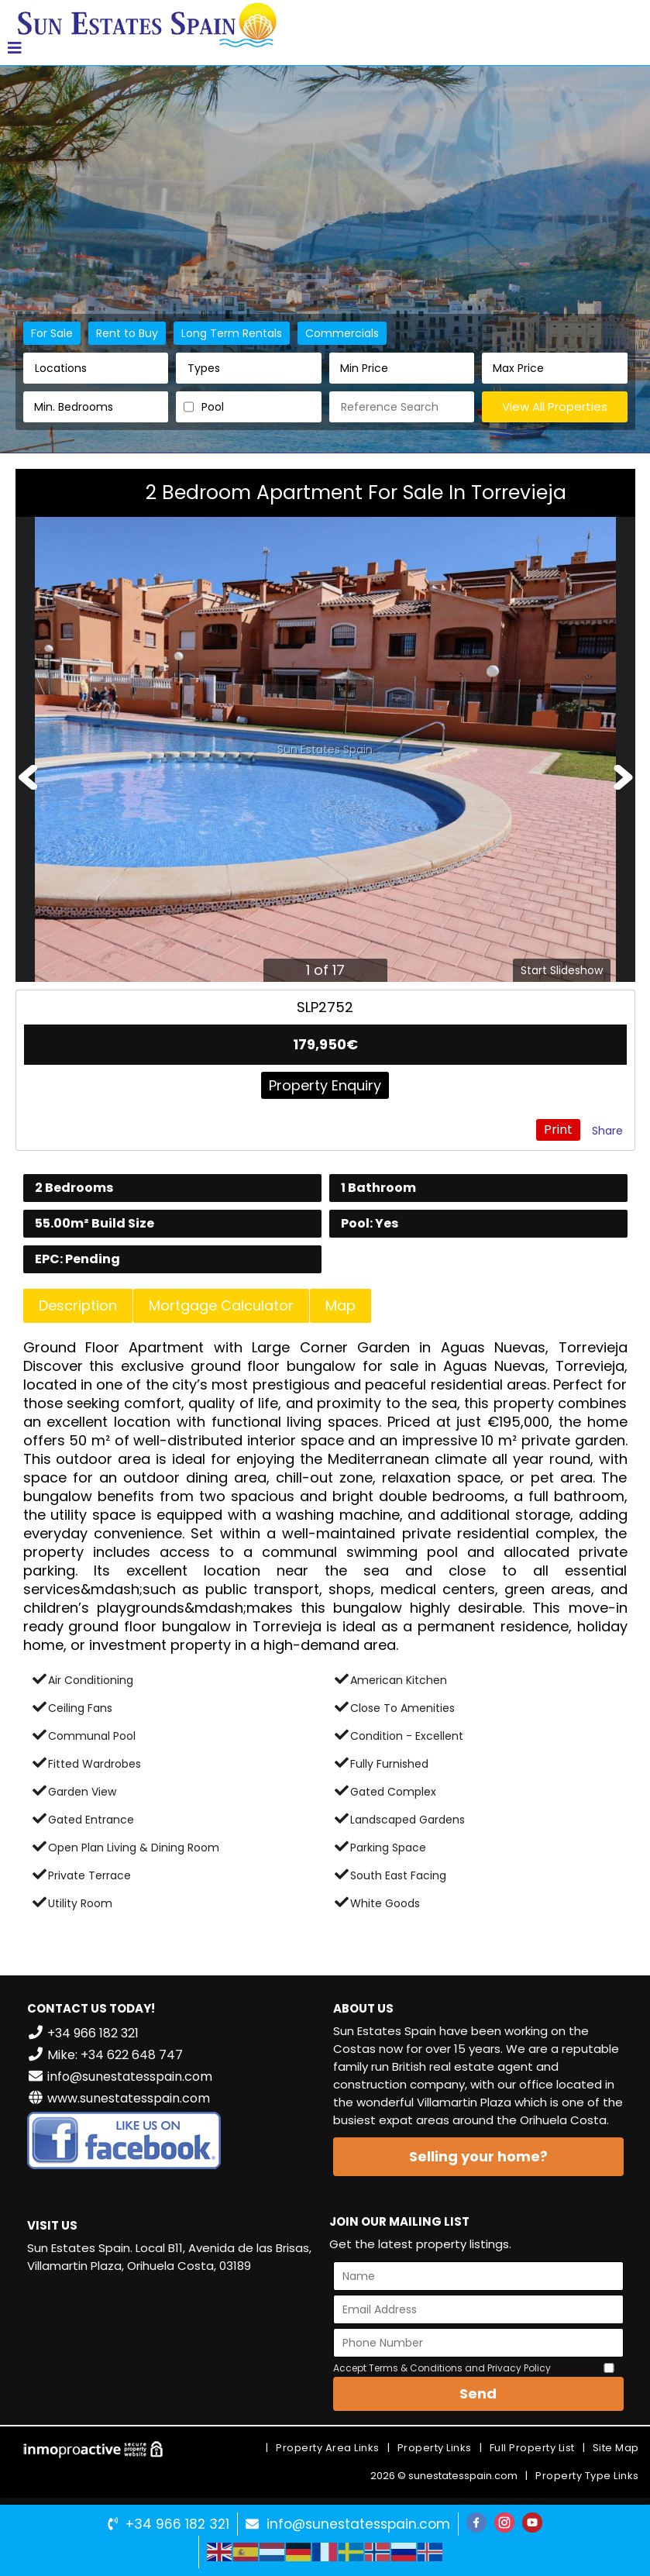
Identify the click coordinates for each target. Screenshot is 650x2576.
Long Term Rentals (231, 333)
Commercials (342, 333)
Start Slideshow (562, 970)
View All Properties (554, 406)
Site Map (616, 2447)
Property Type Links (587, 2475)
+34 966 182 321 (177, 2524)
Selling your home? (478, 2156)
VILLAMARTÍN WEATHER (172, 2344)
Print (558, 1129)
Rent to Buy (127, 333)
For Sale (52, 333)
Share (607, 1130)
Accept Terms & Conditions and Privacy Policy (442, 2368)
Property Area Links (328, 2447)
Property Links (434, 2447)
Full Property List (532, 2447)
